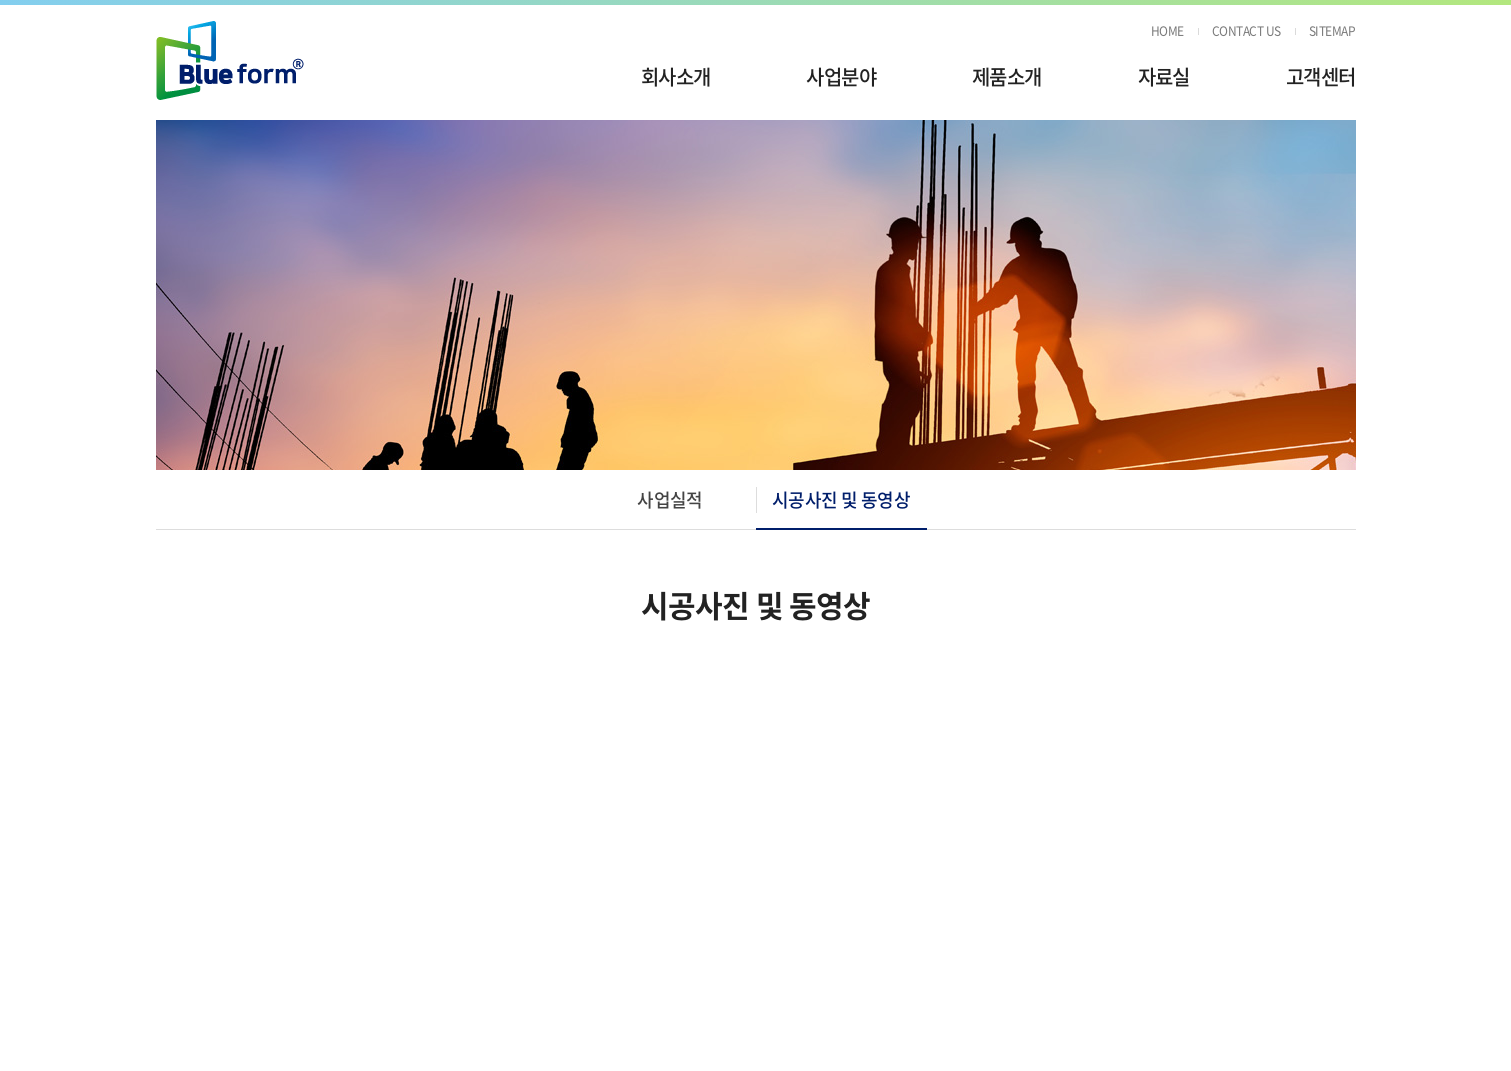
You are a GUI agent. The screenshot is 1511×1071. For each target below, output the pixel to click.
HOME (1167, 31)
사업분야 (841, 76)
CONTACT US (1246, 31)
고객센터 (1321, 76)
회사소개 (676, 76)
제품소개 (1007, 76)
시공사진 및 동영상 (841, 499)
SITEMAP (1332, 31)
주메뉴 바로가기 (0, 0)
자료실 (1164, 76)
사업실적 (670, 499)
